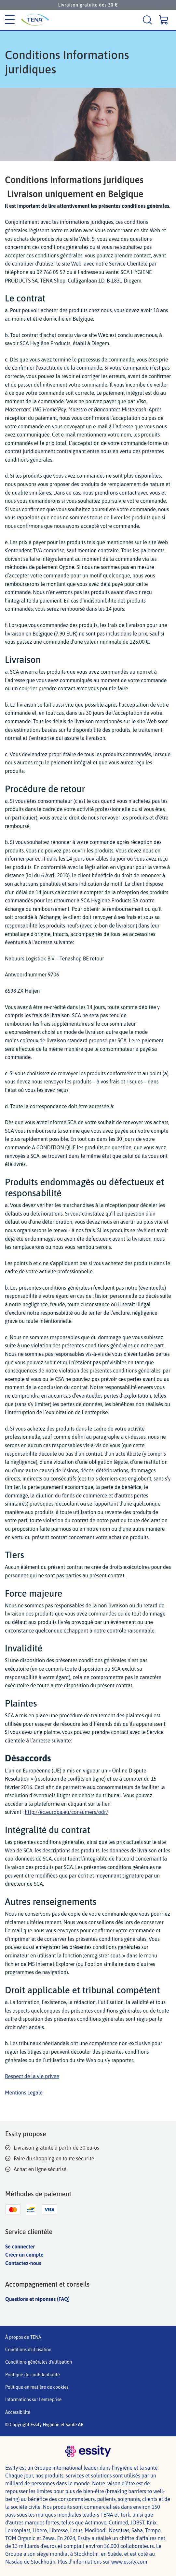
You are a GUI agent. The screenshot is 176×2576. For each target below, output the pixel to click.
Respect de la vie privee (32, 2076)
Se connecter (20, 2246)
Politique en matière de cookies (37, 2387)
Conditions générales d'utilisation (38, 2362)
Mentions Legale (24, 2092)
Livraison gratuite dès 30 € (88, 5)
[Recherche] (148, 20)
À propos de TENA (23, 2337)
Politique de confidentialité (32, 2374)
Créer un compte (24, 2255)
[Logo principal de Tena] (40, 20)
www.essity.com (129, 2562)
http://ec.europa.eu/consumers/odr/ (66, 1812)
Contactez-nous (23, 2263)
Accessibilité (17, 2412)
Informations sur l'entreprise (33, 2399)
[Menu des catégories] (9, 19)
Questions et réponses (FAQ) (37, 2299)
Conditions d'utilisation (28, 2349)
